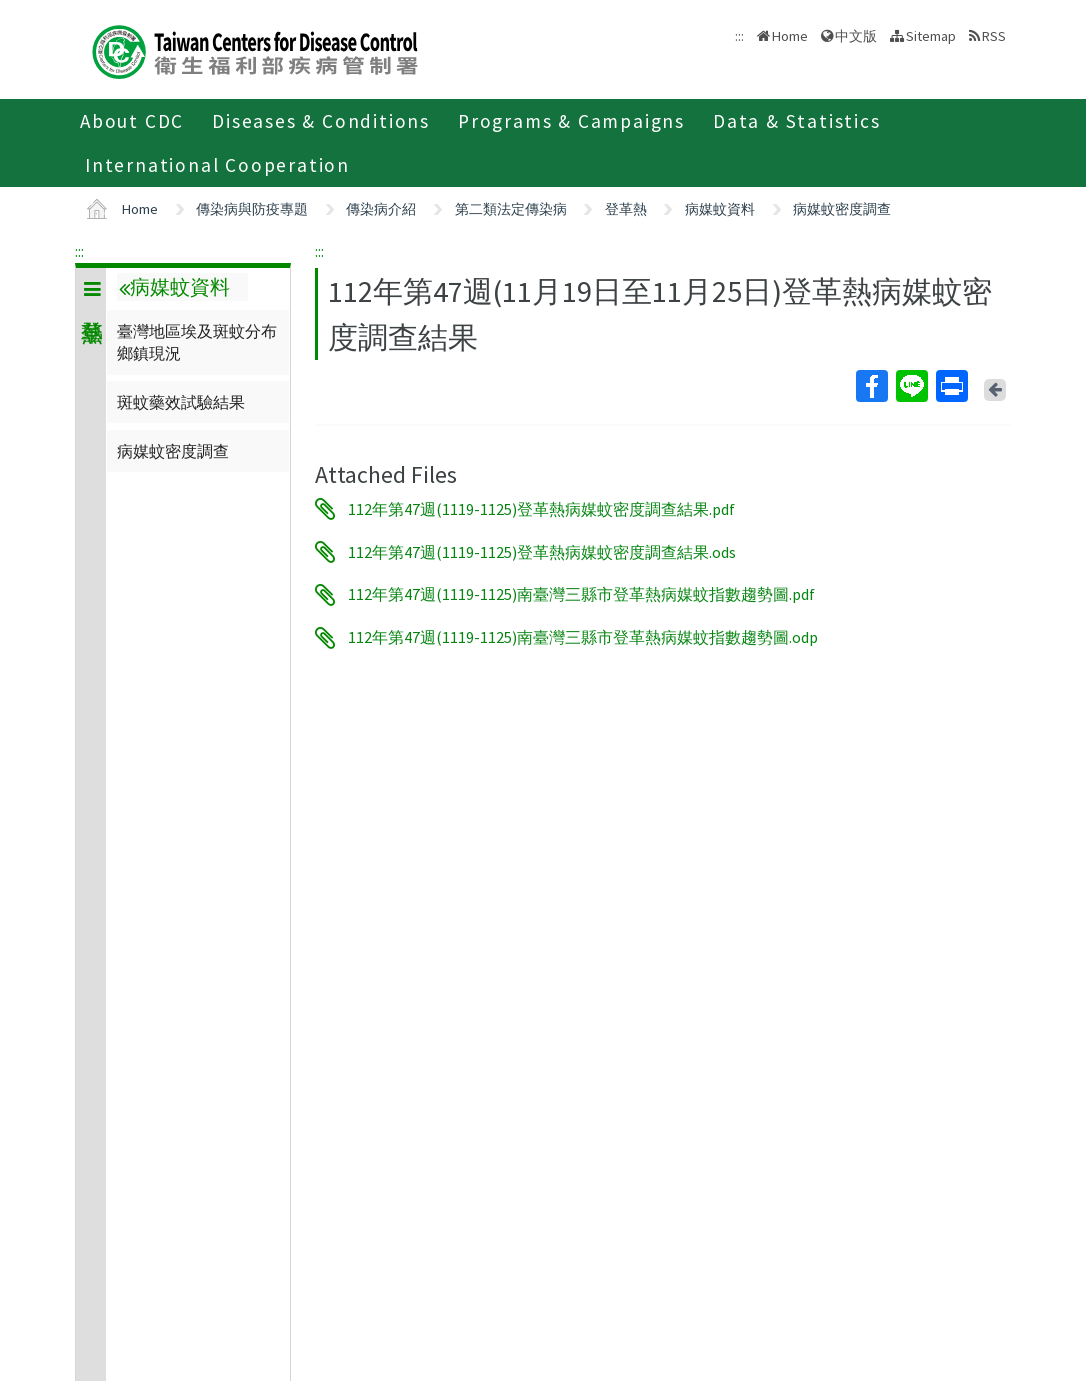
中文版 (856, 36)
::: (79, 251)
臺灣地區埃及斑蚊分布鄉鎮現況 (197, 342)
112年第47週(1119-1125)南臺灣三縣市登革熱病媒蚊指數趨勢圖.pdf (581, 595)
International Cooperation (217, 165)
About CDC (132, 121)
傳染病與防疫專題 (252, 209)
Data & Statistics (797, 121)
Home (790, 36)
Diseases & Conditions (321, 121)
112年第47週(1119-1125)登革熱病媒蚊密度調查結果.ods (542, 552)
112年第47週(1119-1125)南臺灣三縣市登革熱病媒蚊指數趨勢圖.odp (583, 638)
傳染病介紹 (381, 209)
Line (911, 386)
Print (951, 386)
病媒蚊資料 (720, 209)
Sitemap (931, 36)
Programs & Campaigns (571, 121)
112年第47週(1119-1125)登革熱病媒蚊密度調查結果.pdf (541, 509)
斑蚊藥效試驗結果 (181, 402)
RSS (994, 36)
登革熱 (626, 209)
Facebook (871, 386)
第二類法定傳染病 (511, 209)
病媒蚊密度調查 (842, 209)
